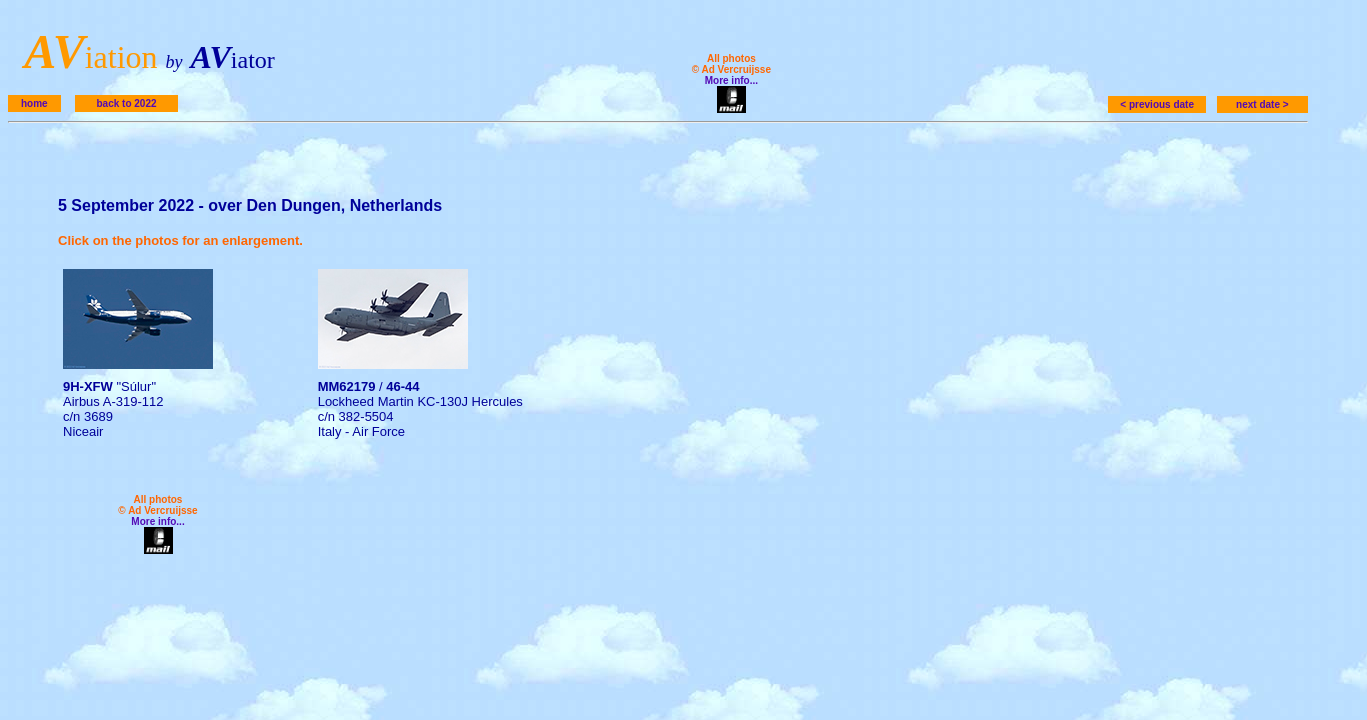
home (34, 103)
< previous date (1157, 104)
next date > (1262, 104)
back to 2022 (126, 103)
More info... (731, 80)
